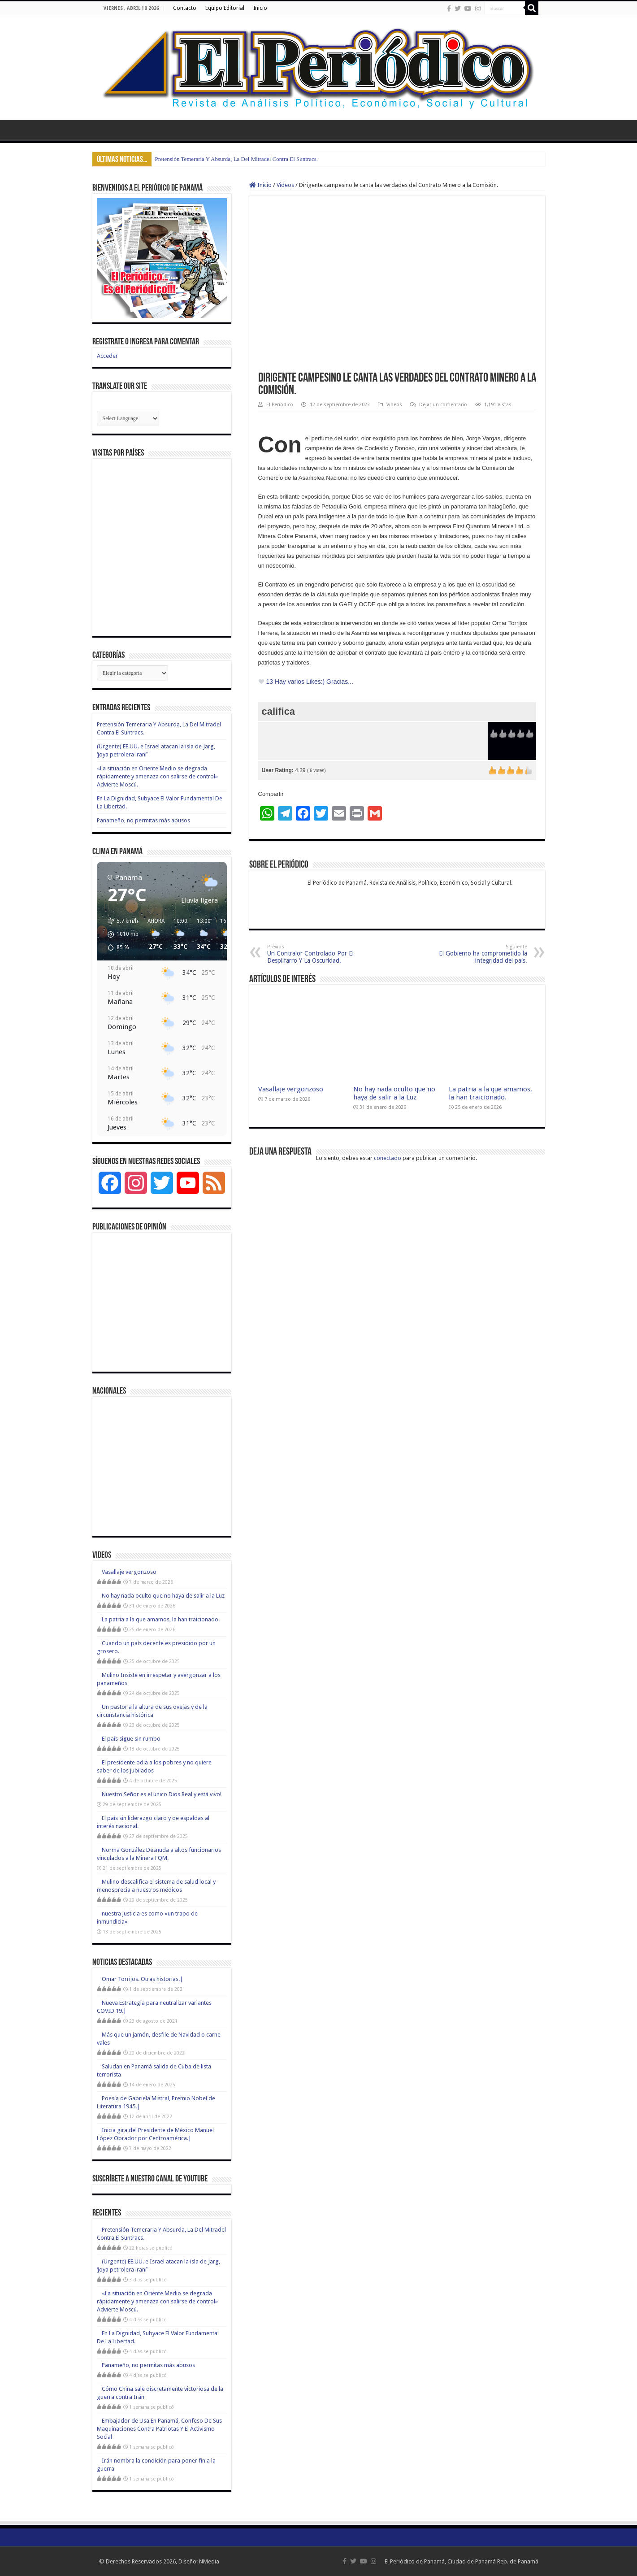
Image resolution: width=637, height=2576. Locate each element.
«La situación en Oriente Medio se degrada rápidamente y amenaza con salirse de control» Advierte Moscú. (157, 776)
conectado (387, 1158)
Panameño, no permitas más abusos (143, 820)
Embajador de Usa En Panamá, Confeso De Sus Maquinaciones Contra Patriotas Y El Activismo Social (159, 2428)
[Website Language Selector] (128, 418)
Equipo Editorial (224, 8)
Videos (285, 185)
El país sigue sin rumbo (131, 1738)
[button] (120, 934)
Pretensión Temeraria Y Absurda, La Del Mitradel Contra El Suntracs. (236, 159)
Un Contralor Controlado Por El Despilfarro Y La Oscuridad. (313, 954)
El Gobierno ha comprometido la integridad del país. (481, 954)
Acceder (107, 355)
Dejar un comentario (443, 405)
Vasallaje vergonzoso (290, 1089)
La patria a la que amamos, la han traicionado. (490, 1093)
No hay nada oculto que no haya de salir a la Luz (394, 1093)
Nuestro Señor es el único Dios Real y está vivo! (161, 1794)
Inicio (260, 8)
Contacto (184, 8)
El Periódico (279, 405)
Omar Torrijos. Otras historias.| (142, 1979)
